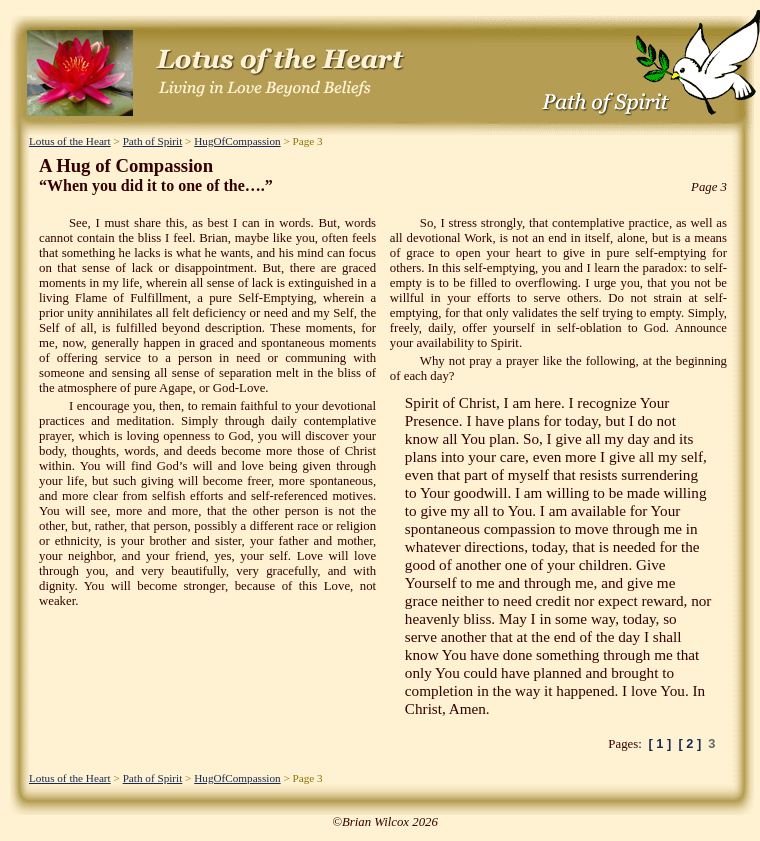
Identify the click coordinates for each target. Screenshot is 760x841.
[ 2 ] (689, 743)
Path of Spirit (153, 141)
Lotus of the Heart (70, 141)
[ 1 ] (660, 743)
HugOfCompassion (237, 141)
